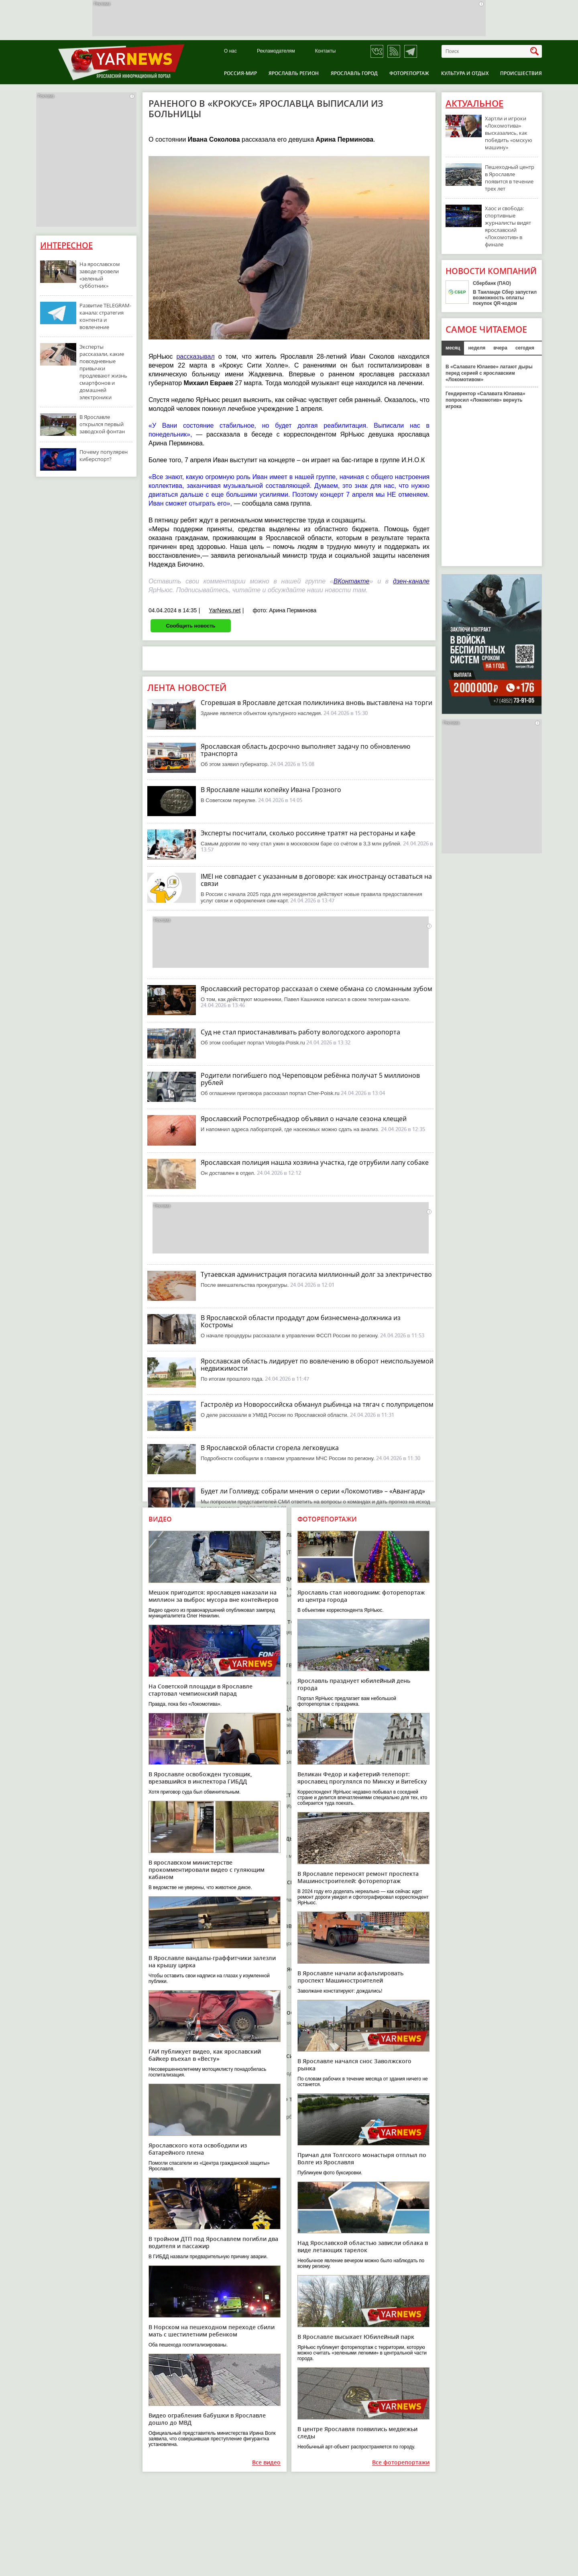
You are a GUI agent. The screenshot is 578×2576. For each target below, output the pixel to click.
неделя (476, 348)
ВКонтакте (352, 581)
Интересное (66, 245)
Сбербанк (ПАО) (492, 283)
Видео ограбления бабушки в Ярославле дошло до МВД (207, 2418)
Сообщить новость (190, 626)
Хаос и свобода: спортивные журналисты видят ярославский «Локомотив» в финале (508, 226)
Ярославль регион (294, 73)
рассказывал (195, 356)
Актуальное (474, 104)
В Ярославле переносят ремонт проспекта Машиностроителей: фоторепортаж (358, 1877)
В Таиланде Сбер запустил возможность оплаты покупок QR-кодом (505, 297)
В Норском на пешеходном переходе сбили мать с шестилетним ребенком (212, 2330)
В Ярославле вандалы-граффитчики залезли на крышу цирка (212, 1961)
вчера (500, 348)
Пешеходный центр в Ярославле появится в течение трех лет (509, 177)
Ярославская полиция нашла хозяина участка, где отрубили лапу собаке (315, 1162)
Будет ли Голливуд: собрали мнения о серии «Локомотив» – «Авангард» (313, 1491)
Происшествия (521, 73)
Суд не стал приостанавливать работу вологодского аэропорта (300, 1032)
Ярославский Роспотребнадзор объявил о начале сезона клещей (304, 1118)
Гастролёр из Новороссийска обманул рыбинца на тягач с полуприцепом (317, 1404)
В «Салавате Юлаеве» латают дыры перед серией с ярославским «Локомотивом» (489, 373)
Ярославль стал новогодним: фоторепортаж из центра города (361, 1596)
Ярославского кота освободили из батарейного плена (198, 2148)
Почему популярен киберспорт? (103, 455)
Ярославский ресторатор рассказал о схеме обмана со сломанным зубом (316, 988)
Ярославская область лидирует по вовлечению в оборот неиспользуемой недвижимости (317, 1364)
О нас (230, 51)
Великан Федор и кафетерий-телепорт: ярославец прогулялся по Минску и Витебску (362, 1777)
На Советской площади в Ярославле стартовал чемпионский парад (200, 1689)
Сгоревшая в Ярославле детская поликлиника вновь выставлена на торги (316, 702)
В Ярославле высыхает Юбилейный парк (355, 2336)
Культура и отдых (464, 73)
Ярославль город (354, 73)
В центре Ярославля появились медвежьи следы (357, 2432)
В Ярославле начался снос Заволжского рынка (354, 2064)
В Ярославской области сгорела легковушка (270, 1447)
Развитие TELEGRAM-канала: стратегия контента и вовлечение (105, 316)
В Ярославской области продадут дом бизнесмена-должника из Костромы (301, 1321)
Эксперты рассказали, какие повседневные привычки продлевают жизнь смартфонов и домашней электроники (103, 372)
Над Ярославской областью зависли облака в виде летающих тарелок (362, 2246)
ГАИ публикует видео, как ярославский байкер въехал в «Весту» (205, 2055)
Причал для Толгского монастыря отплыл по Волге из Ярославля (361, 2158)
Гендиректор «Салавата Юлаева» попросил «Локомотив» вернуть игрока (485, 400)
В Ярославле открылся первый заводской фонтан (102, 424)
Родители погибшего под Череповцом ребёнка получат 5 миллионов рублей (310, 1079)
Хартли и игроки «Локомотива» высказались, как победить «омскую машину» (508, 133)
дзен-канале (411, 581)
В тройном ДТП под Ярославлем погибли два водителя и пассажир (213, 2242)
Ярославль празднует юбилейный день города (353, 1684)
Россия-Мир (240, 73)
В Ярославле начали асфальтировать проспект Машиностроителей (350, 1976)
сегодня (524, 348)
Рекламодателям (276, 51)
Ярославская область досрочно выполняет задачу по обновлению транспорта (305, 750)
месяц (453, 348)
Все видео (266, 2463)
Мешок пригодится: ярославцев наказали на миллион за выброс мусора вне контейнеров (213, 1596)
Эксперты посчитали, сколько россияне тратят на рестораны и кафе (308, 833)
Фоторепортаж (409, 73)
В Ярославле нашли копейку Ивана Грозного (271, 789)
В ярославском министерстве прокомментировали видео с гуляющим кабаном (207, 1870)
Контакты (325, 51)
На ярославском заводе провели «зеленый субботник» (99, 274)
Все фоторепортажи (400, 2463)
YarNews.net (224, 610)
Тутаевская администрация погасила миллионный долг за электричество (316, 1274)
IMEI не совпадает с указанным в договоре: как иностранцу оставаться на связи (316, 880)
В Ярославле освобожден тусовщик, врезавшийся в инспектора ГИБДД (200, 1777)
